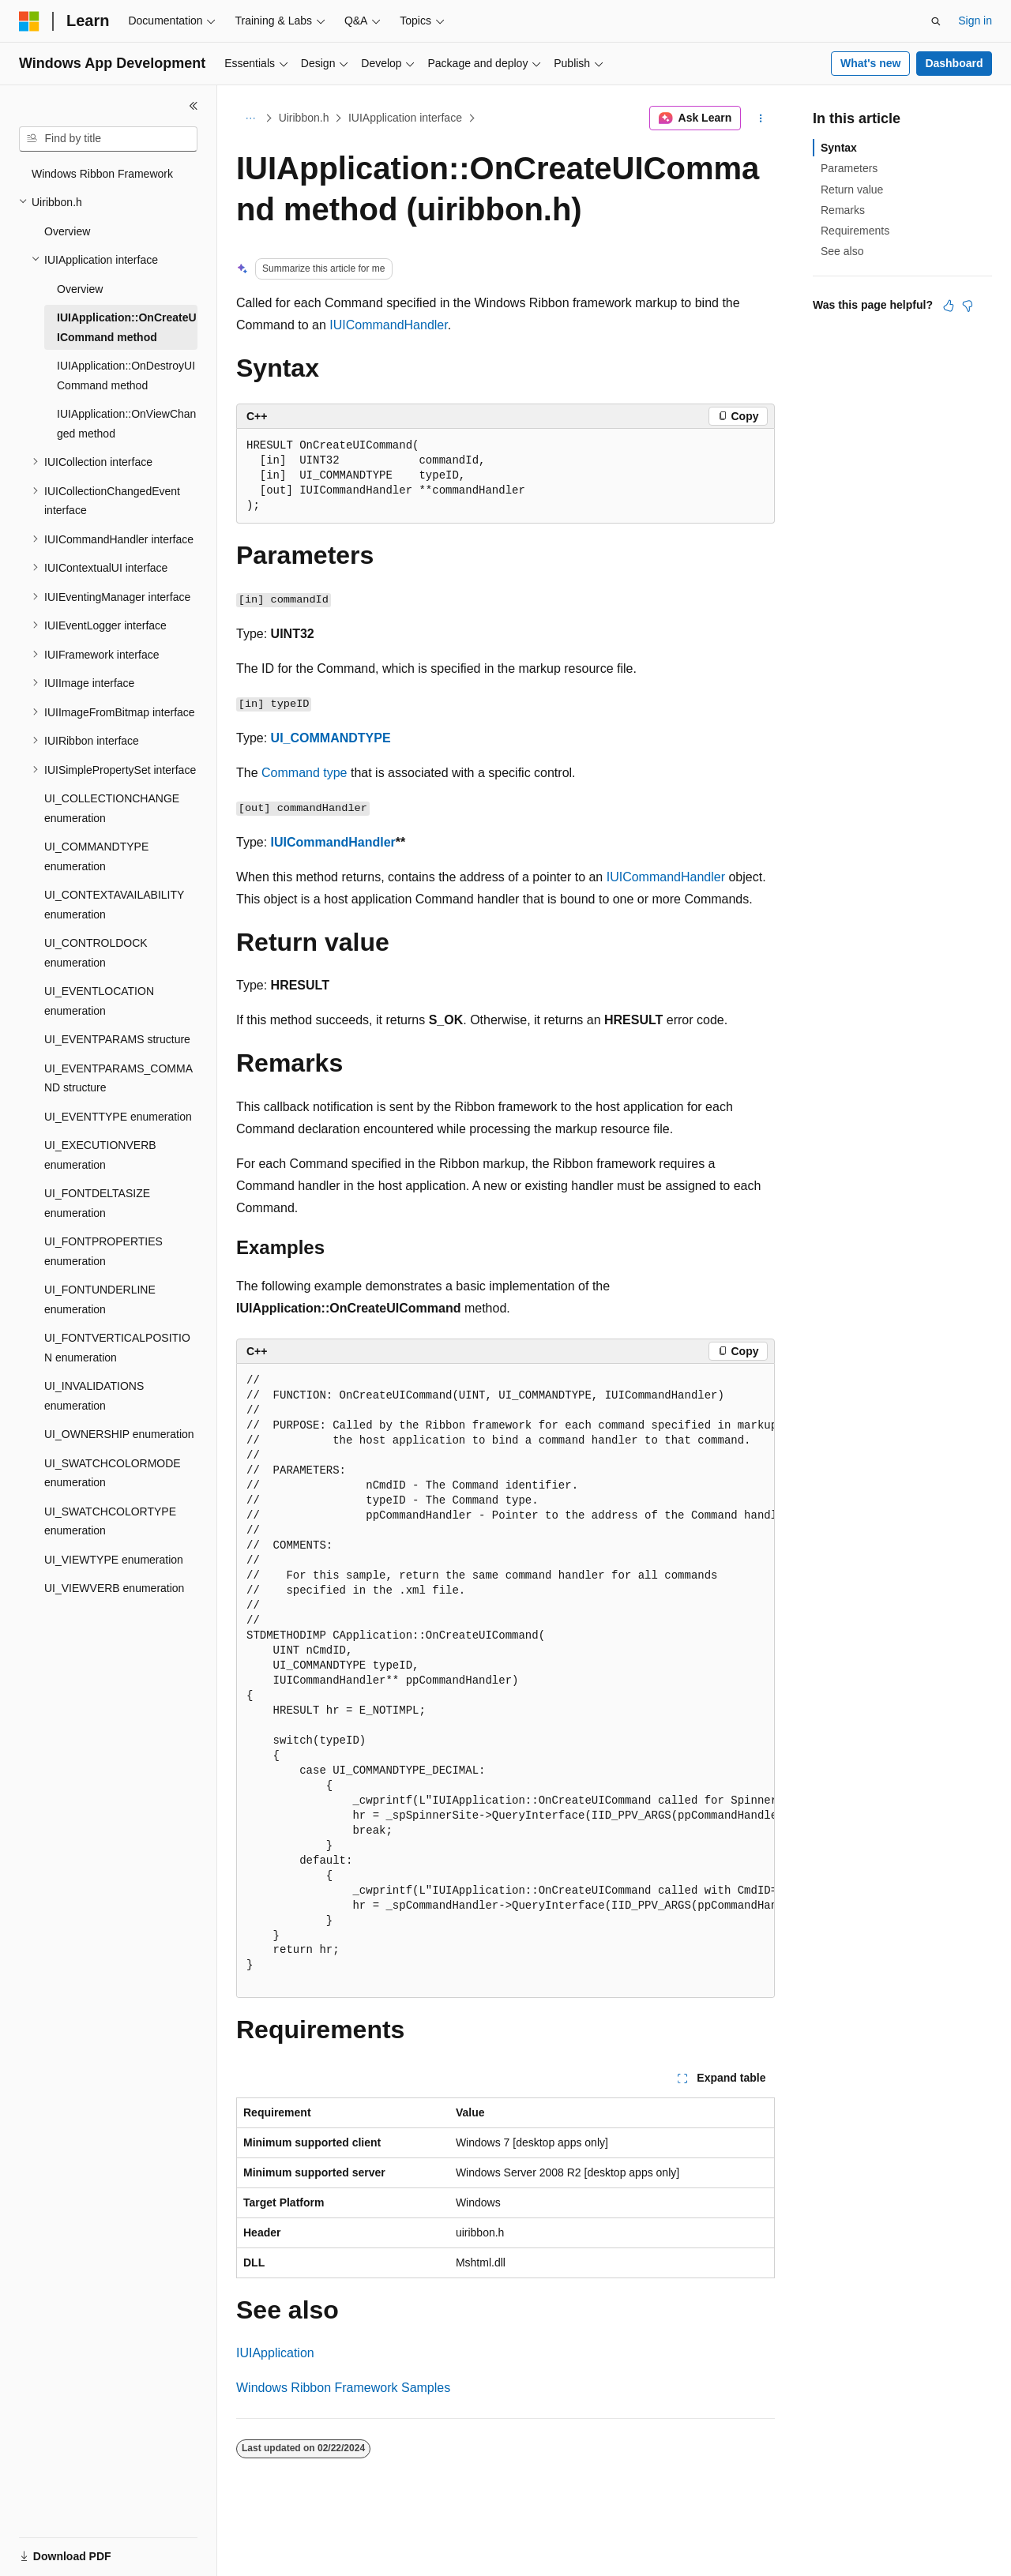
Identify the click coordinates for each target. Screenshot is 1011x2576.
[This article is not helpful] (967, 305)
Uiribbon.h (304, 117)
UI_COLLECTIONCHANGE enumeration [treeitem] (111, 808)
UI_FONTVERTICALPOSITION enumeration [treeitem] (117, 1347)
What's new (870, 63)
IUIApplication (275, 2353)
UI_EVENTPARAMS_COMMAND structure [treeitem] (118, 1078)
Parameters (849, 168)
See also (842, 251)
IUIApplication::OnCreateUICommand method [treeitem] (127, 327)
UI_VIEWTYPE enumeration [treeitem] (113, 1559)
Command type (304, 772)
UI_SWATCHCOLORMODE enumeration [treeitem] (112, 1473)
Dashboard (954, 63)
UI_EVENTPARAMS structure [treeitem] (117, 1039)
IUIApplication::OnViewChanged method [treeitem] (126, 423)
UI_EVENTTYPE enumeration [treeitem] (118, 1116)
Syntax (839, 147)
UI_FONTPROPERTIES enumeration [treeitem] (103, 1251)
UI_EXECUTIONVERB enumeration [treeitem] (100, 1155)
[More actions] (761, 118)
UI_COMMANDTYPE (331, 738)
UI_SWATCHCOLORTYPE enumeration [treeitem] (110, 1521)
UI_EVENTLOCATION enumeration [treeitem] (99, 1001)
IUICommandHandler (388, 325)
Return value (852, 189)
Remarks (843, 210)
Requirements (855, 230)
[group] (505, 1681)
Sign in (975, 20)
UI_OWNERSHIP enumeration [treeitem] (119, 1434)
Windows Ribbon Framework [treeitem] (102, 173)
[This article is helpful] (948, 305)
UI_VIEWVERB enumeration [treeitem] (114, 1588)
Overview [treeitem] (67, 231)
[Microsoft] (29, 21)
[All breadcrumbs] (250, 118)
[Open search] (936, 21)
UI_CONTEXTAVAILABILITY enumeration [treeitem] (114, 904)
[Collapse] (193, 106)
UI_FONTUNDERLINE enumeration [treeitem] (100, 1299)
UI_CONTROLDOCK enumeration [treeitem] (96, 953)
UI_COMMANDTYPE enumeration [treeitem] (96, 856)
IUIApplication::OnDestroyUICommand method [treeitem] (126, 375)
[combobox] (108, 139)
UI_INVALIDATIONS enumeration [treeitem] (94, 1396)
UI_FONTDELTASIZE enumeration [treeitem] (97, 1203)
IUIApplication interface (405, 117)
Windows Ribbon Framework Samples (343, 2387)
